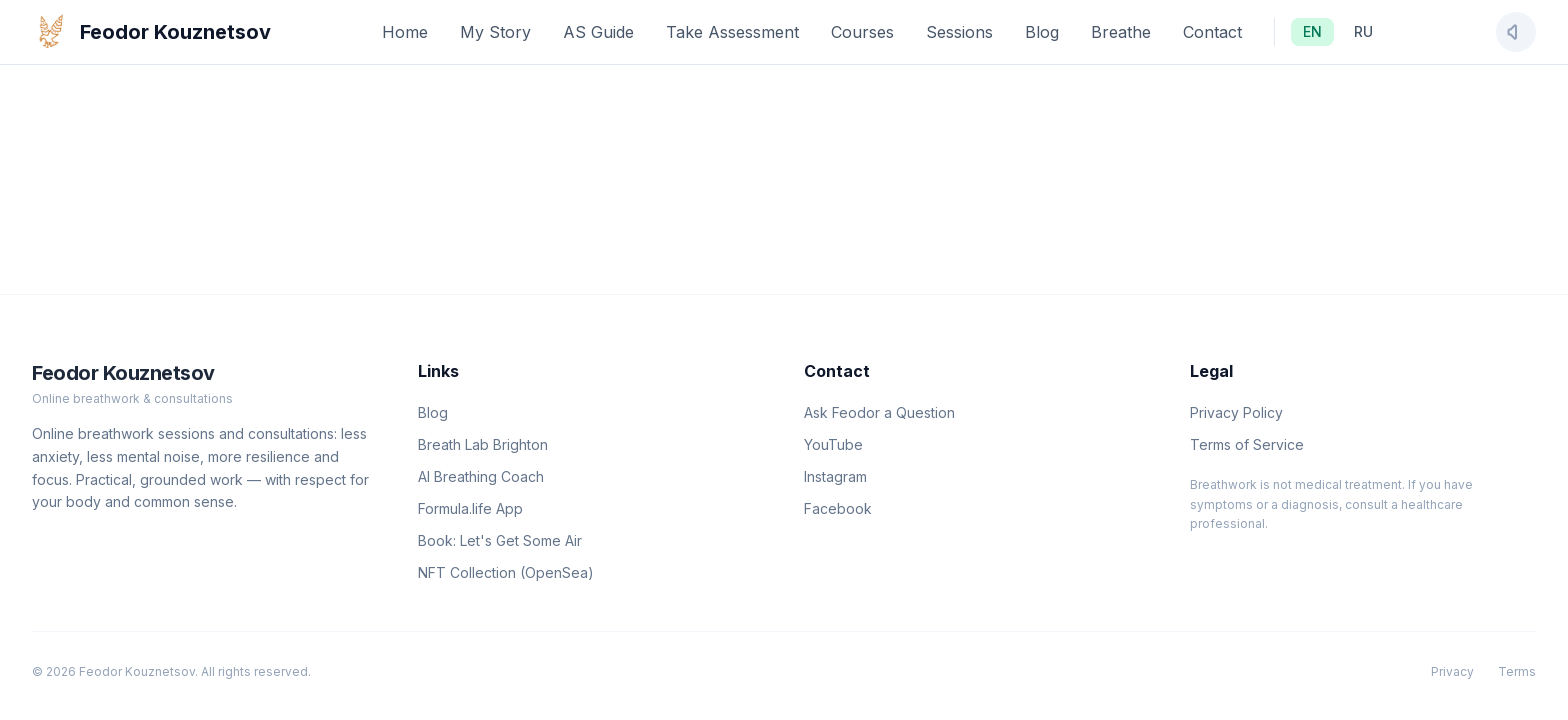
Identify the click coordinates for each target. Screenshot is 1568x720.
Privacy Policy (1236, 412)
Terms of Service (1247, 444)
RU (1363, 31)
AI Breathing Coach (481, 476)
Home (405, 32)
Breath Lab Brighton (483, 444)
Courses (862, 32)
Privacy (1452, 671)
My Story (495, 32)
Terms (1517, 671)
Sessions (959, 32)
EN (1312, 31)
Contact (1212, 32)
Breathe (1121, 32)
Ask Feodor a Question (879, 412)
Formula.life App (470, 508)
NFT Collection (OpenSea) (506, 572)
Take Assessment (732, 32)
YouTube (833, 444)
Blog (1042, 32)
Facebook (838, 508)
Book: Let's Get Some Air (500, 540)
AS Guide (598, 32)
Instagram (835, 476)
